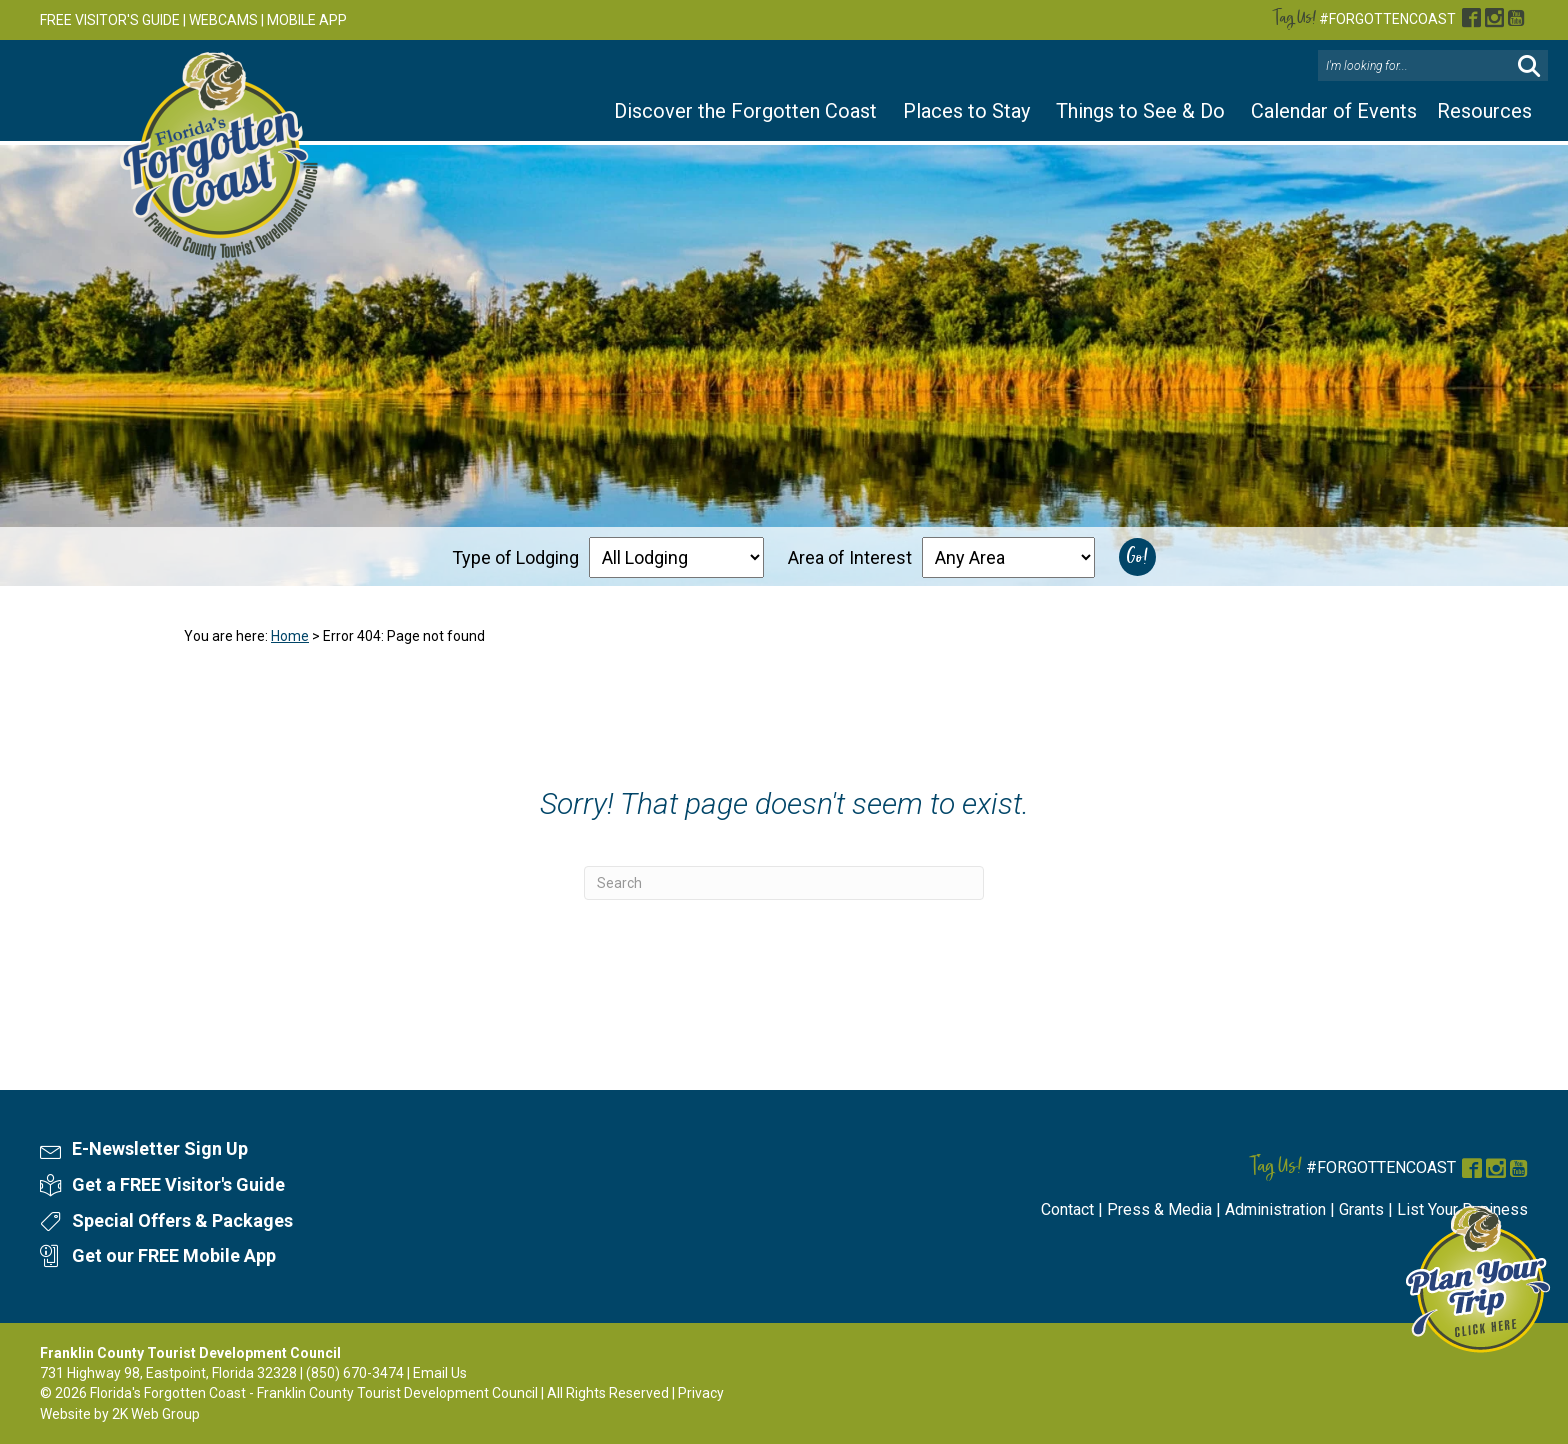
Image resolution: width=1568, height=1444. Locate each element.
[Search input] (1417, 66)
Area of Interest (850, 557)
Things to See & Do (1140, 111)
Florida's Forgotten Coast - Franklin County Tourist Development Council (314, 1393)
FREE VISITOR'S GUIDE (110, 20)
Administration (1275, 1209)
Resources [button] (1484, 111)
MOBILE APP (307, 20)
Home (290, 636)
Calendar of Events (1334, 111)
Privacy (701, 1393)
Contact (1067, 1209)
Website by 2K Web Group (120, 1414)
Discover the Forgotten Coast (745, 111)
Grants (1361, 1209)
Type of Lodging (515, 557)
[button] (1529, 66)
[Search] (784, 883)
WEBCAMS (223, 20)
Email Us (440, 1373)
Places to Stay (966, 111)
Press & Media (1159, 1209)
